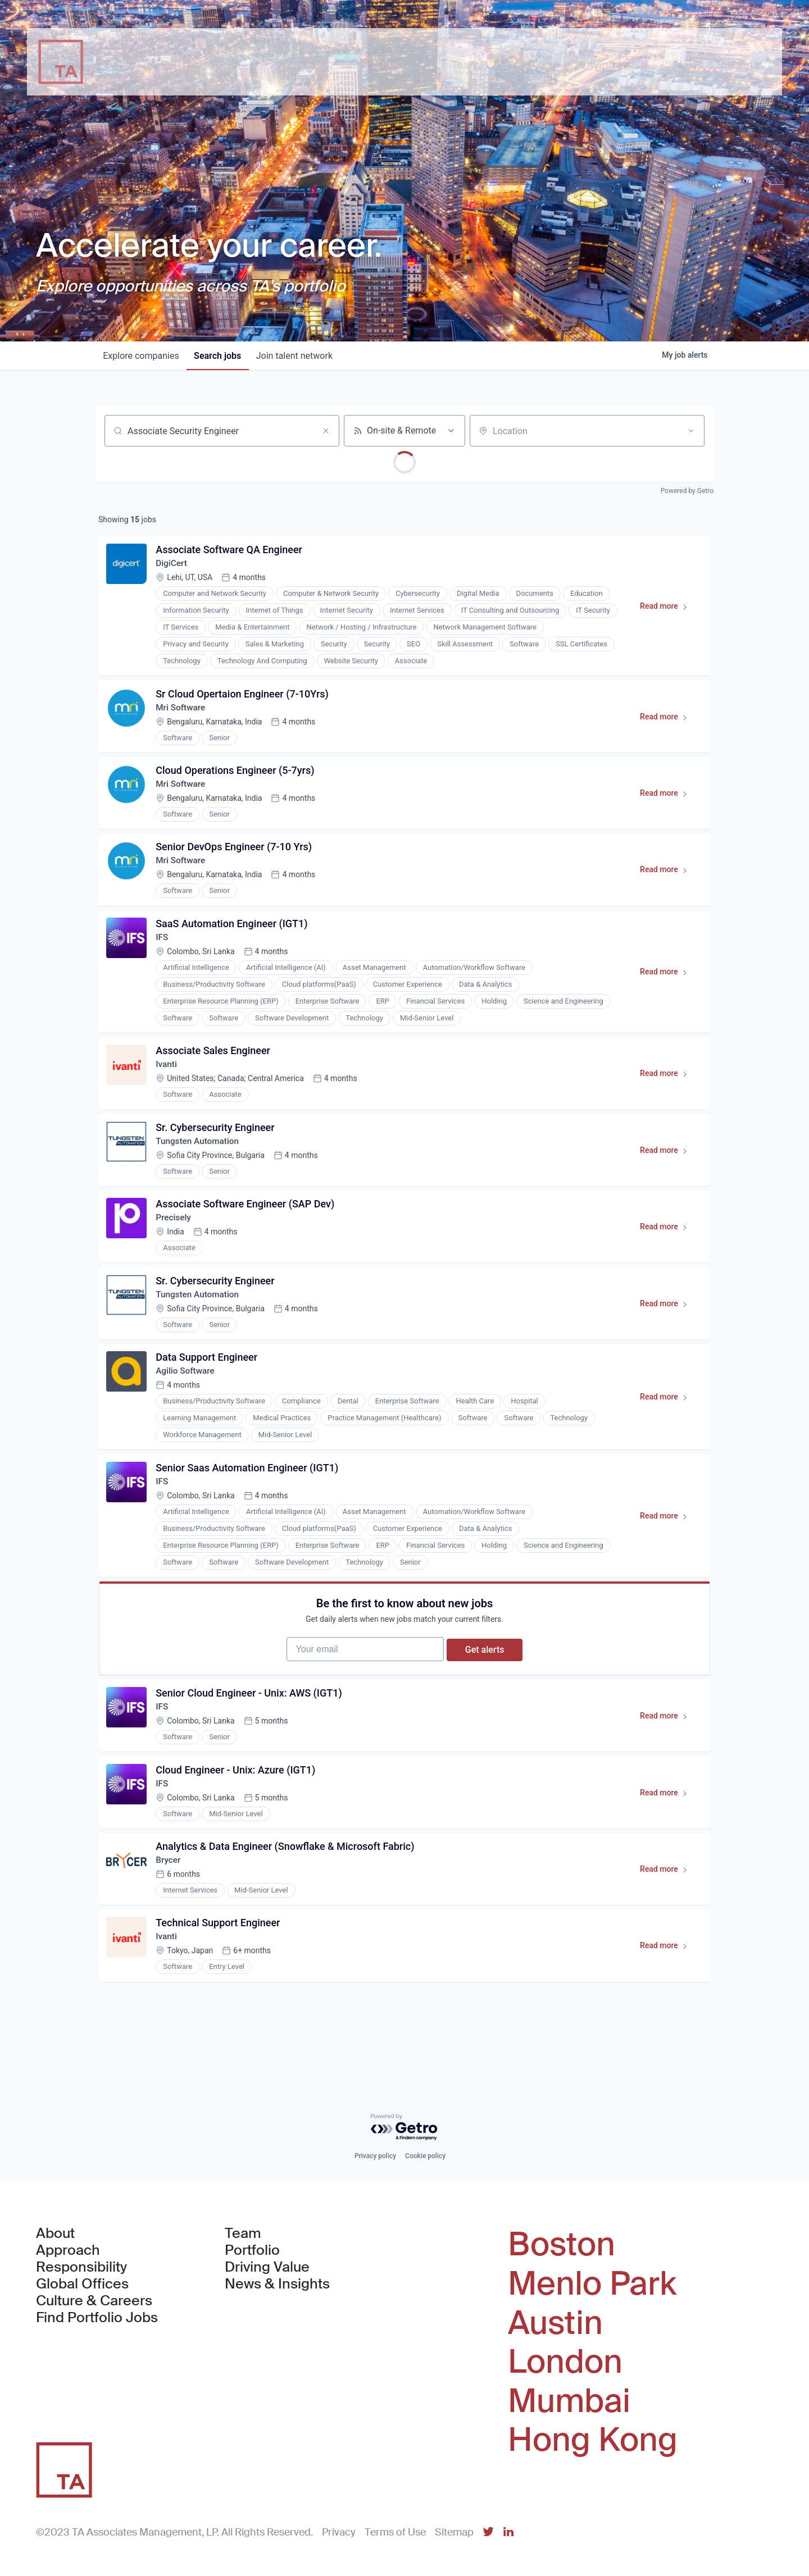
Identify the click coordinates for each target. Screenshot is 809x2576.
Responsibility (81, 2267)
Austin (555, 2323)
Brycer (170, 1910)
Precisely (175, 1242)
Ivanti (168, 1082)
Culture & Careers (94, 2301)
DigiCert (173, 565)
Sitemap (454, 2532)
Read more (667, 611)
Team (243, 2234)
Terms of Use (395, 2532)
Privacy (339, 2532)
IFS (163, 952)
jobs (222, 355)
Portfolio (252, 2250)
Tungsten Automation (200, 1162)
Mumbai (569, 2401)
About (55, 2234)
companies (142, 355)
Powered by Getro (687, 491)
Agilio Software (188, 1401)
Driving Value (267, 2267)
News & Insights (277, 2284)
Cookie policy (425, 2156)
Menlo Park (592, 2284)
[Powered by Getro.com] (404, 2127)
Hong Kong (593, 2440)
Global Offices (82, 2284)
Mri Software (183, 713)
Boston (561, 2245)
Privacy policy (375, 2156)
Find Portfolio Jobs (97, 2318)
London (565, 2362)
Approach (68, 2250)
